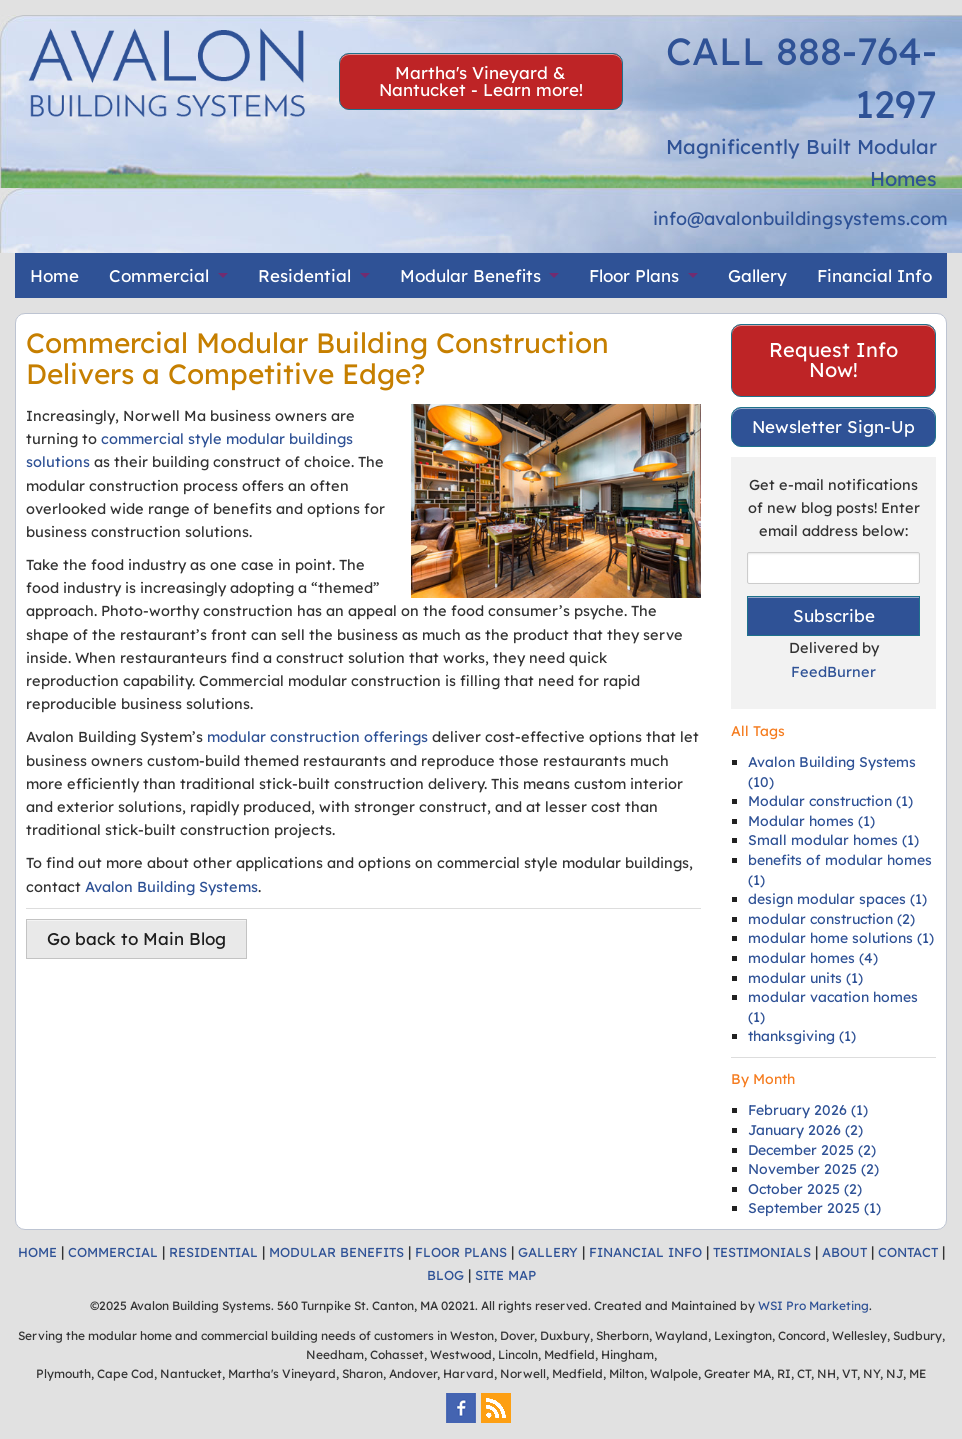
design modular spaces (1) (837, 899)
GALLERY (548, 1252)
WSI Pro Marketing (813, 1305)
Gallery (757, 275)
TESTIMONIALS (762, 1252)
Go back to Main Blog (136, 938)
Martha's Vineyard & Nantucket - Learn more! (481, 81)
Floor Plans (634, 275)
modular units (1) (805, 978)
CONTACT (908, 1252)
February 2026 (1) (808, 1110)
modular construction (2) (831, 919)
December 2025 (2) (812, 1150)
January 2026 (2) (805, 1130)
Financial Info (874, 275)
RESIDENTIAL (213, 1252)
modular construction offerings (317, 736)
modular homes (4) (813, 958)
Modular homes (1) (811, 821)
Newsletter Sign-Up (833, 426)
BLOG (445, 1275)
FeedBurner (833, 671)
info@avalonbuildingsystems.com (800, 218)
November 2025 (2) (813, 1169)
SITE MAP (505, 1275)
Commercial (159, 275)
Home (54, 275)
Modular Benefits (470, 275)
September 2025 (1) (814, 1208)
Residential (304, 275)
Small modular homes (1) (833, 840)
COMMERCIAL (113, 1252)
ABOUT (844, 1252)
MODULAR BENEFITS (336, 1252)
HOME (37, 1252)
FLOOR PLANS (461, 1252)
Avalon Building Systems (171, 886)
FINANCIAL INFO (645, 1252)
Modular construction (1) (830, 801)
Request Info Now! (833, 359)
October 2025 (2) (805, 1189)
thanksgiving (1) (802, 1036)
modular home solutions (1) (841, 938)
